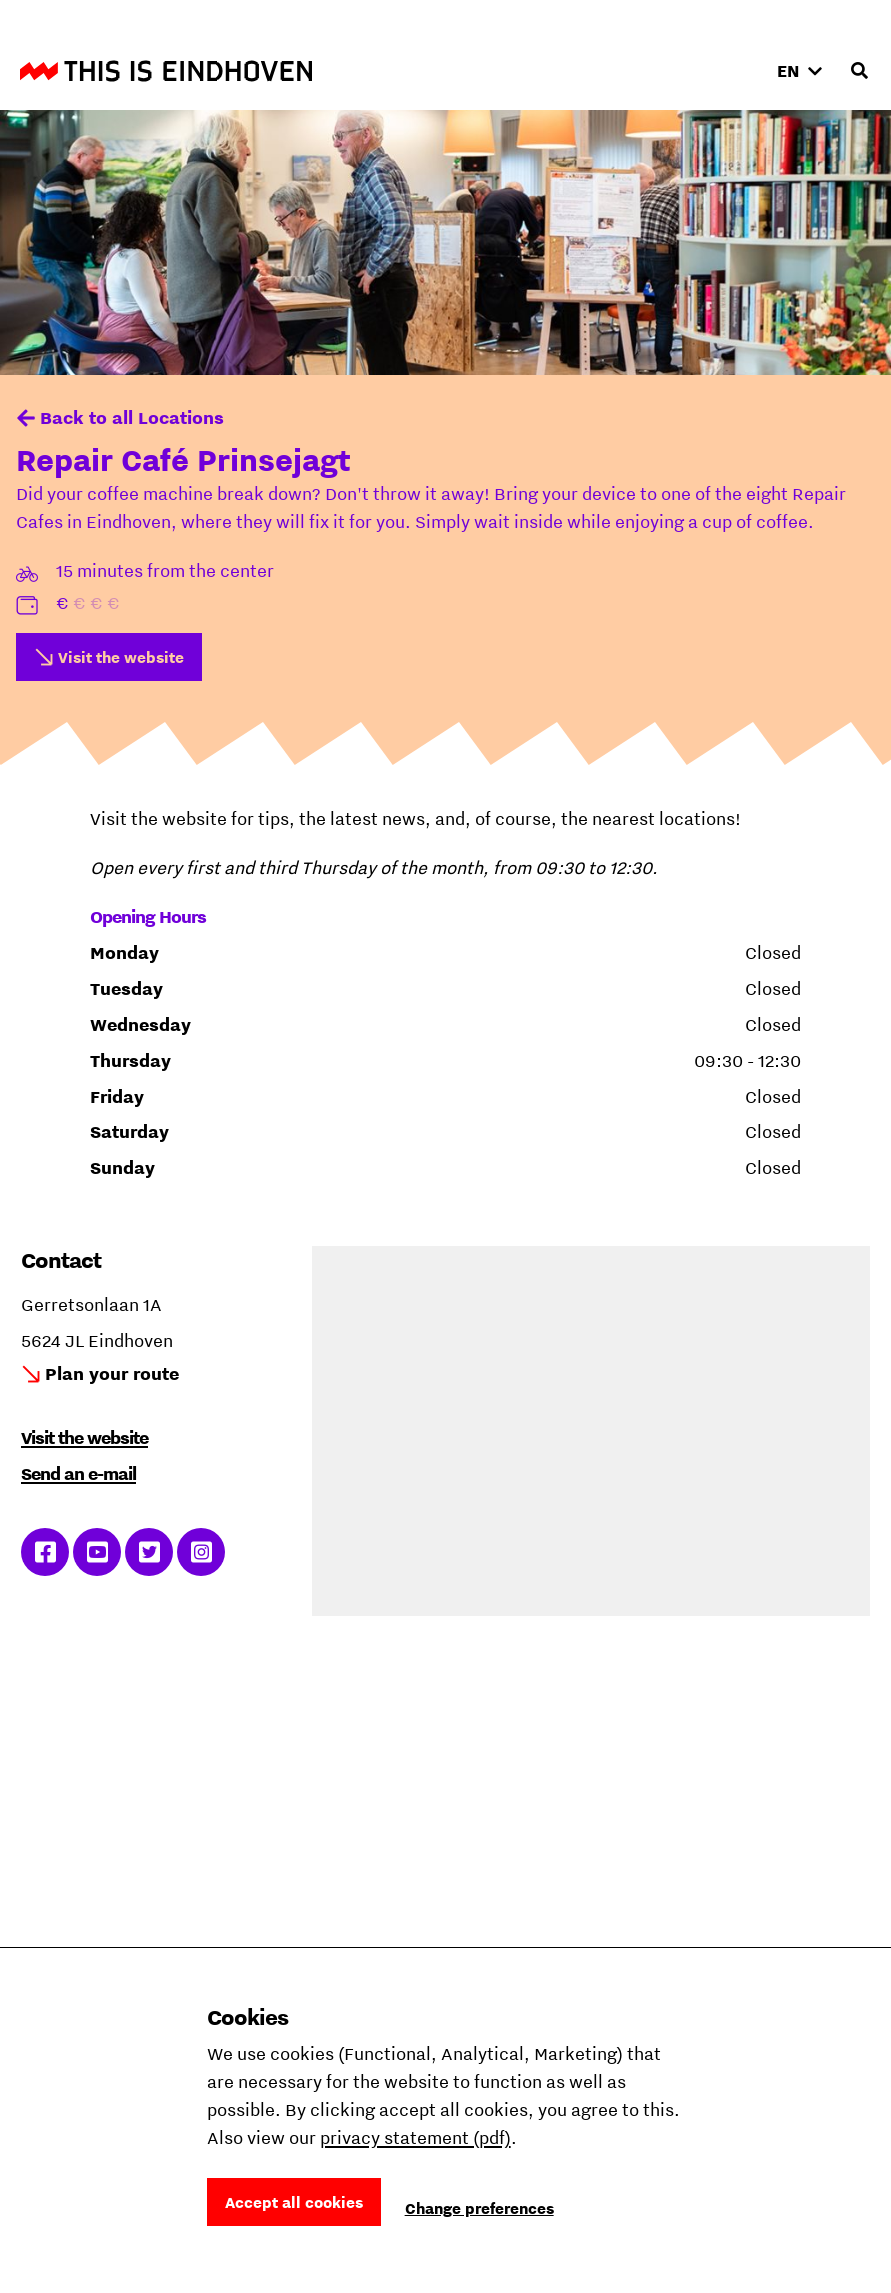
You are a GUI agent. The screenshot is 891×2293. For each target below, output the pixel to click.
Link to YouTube (97, 1552)
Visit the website (121, 657)
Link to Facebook (45, 1552)
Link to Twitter (149, 1552)
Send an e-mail (78, 1473)
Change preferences (479, 2208)
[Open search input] (859, 71)
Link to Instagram (201, 1552)
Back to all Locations (132, 417)
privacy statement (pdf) (415, 2137)
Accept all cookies (294, 2202)
